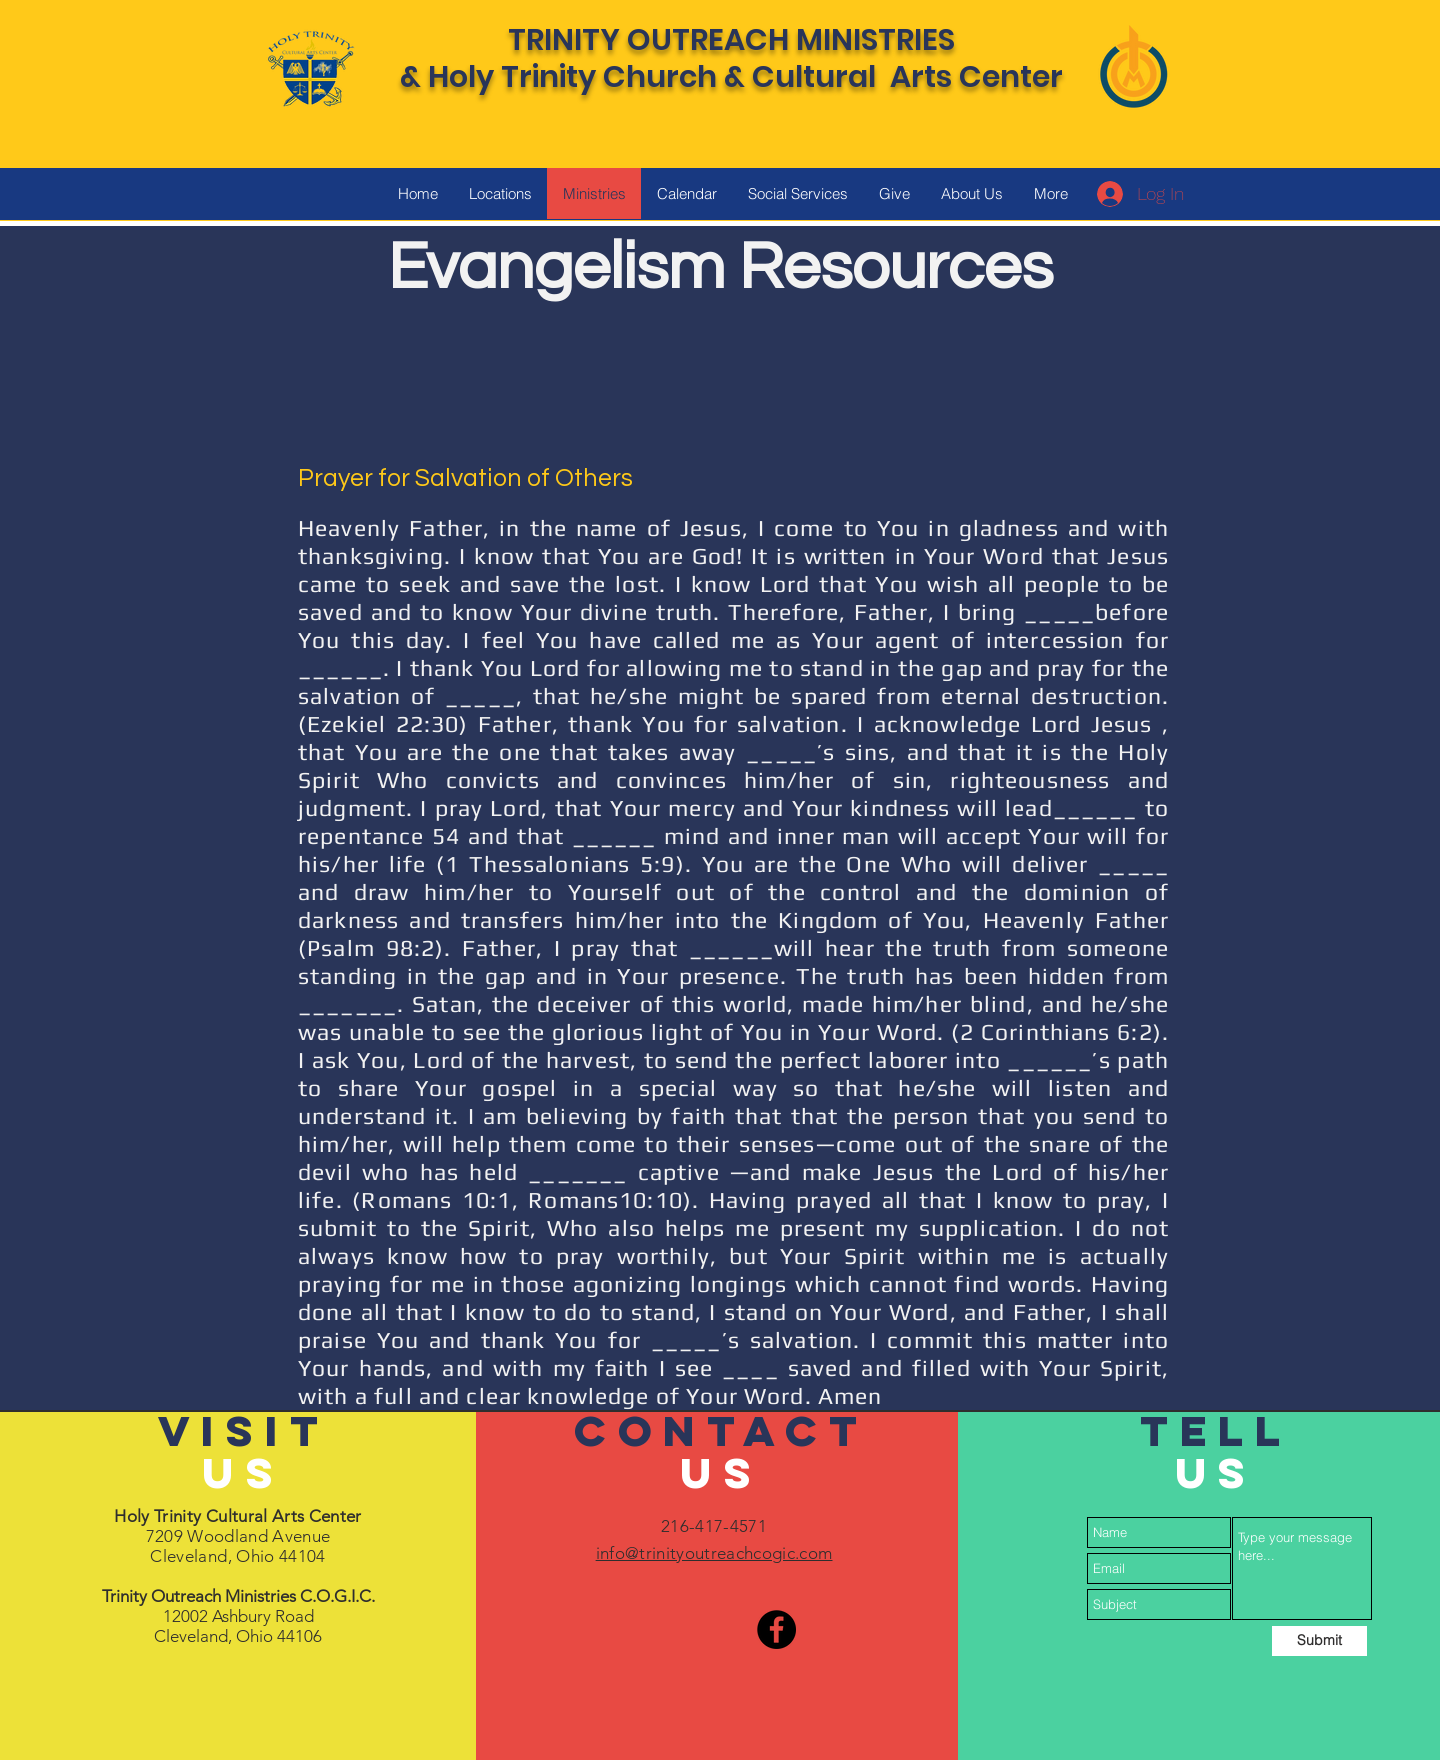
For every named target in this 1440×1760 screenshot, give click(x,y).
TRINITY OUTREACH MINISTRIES (731, 40)
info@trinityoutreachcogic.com (714, 1553)
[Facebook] (776, 1629)
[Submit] (1319, 1641)
